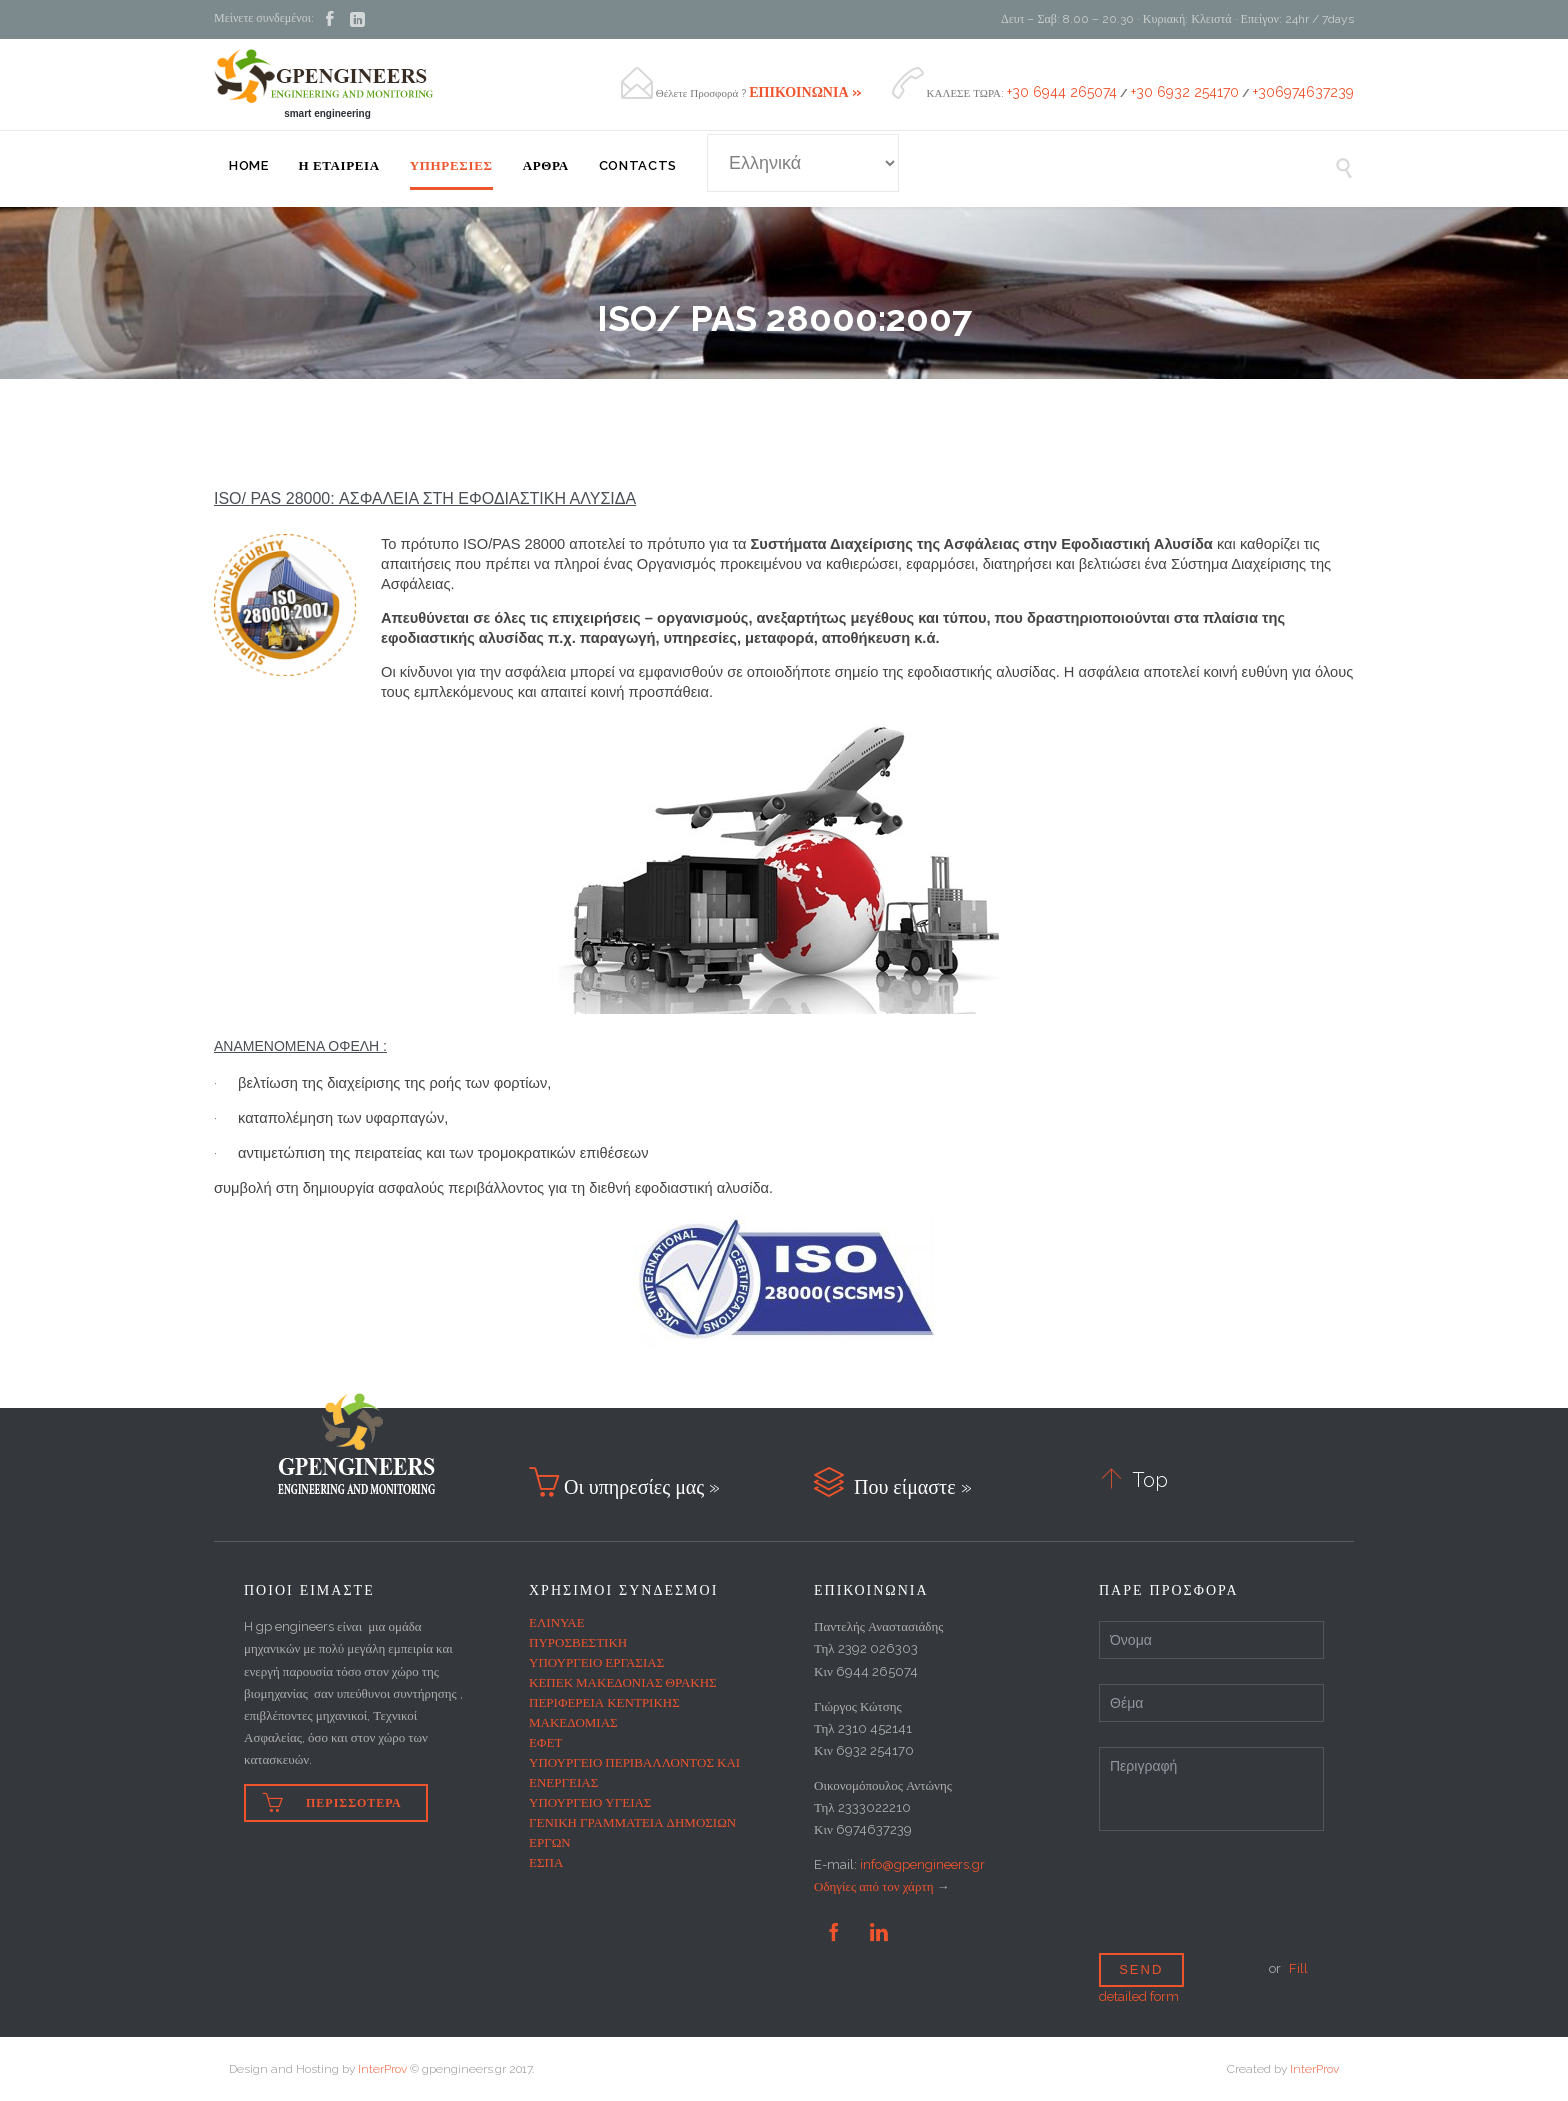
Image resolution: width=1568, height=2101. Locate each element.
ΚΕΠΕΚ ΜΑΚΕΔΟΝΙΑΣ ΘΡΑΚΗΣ (623, 1682)
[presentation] (1251, 1910)
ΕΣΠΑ (546, 1862)
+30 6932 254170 (1185, 92)
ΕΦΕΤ (545, 1742)
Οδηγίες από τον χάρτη (873, 1886)
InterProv (382, 2069)
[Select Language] (803, 163)
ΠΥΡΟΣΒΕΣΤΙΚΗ (578, 1642)
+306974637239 (1303, 92)
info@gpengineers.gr (922, 1864)
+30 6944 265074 (1062, 92)
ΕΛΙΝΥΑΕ (557, 1622)
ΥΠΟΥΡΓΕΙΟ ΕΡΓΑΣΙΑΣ (596, 1662)
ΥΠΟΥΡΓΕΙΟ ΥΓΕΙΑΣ (590, 1802)
